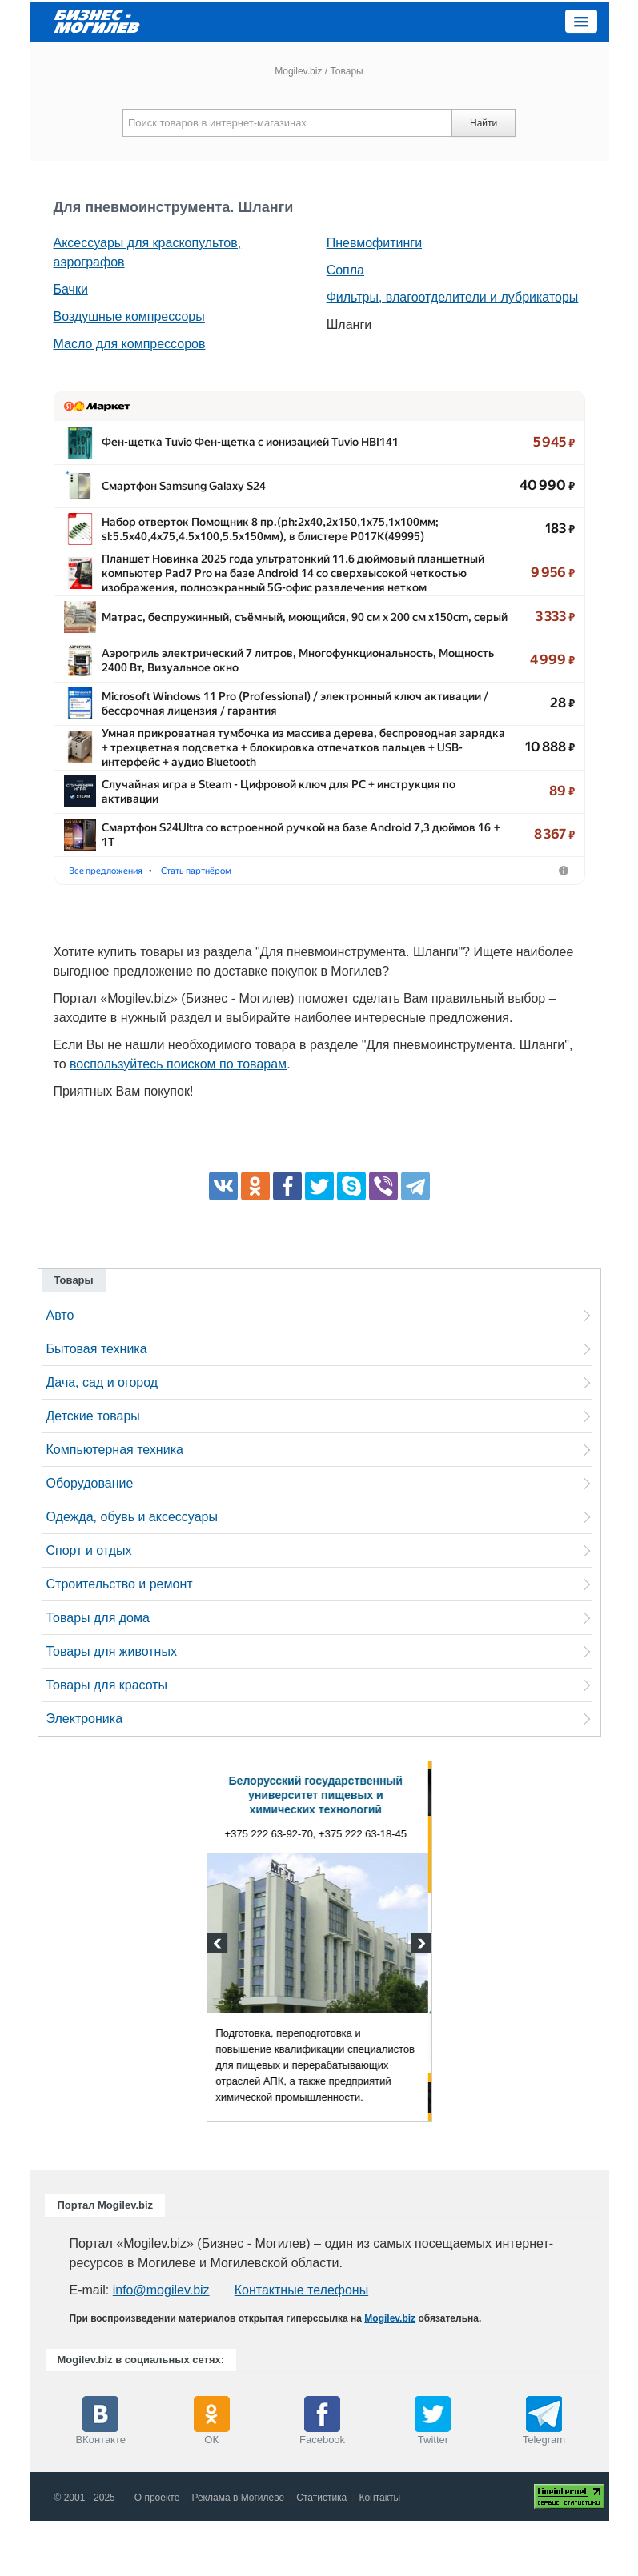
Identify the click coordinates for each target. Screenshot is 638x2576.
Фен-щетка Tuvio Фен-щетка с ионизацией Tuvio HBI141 (250, 446)
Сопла (345, 270)
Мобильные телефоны (253, 925)
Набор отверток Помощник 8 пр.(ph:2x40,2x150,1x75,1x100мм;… (274, 542)
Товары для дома (98, 1673)
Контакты (379, 2552)
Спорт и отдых (89, 1606)
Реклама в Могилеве (237, 2552)
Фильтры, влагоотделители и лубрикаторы (453, 297)
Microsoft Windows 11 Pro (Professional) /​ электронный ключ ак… (274, 734)
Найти (483, 123)
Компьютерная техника (114, 1505)
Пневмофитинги (374, 243)
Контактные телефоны (301, 2345)
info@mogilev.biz (161, 2345)
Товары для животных (111, 1706)
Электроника (84, 1774)
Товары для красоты (107, 1740)
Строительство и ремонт (119, 1639)
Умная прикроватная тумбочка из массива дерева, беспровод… (274, 782)
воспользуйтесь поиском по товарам (178, 1119)
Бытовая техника (96, 1404)
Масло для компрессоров (130, 344)
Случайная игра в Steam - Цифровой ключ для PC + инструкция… (275, 830)
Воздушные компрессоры (129, 316)
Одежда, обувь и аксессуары (132, 1572)
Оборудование (90, 1538)
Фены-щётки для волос (125, 925)
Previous (219, 2001)
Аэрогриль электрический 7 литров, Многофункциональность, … (274, 686)
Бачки (71, 289)
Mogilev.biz (298, 71)
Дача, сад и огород (102, 1437)
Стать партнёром (366, 925)
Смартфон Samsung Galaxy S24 (184, 494)
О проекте (157, 2552)
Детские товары (93, 1471)
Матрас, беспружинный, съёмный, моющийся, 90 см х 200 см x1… (275, 638)
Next (419, 2001)
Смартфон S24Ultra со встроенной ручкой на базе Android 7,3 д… (275, 878)
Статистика (321, 2552)
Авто (60, 1370)
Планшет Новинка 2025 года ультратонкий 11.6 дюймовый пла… (273, 590)
